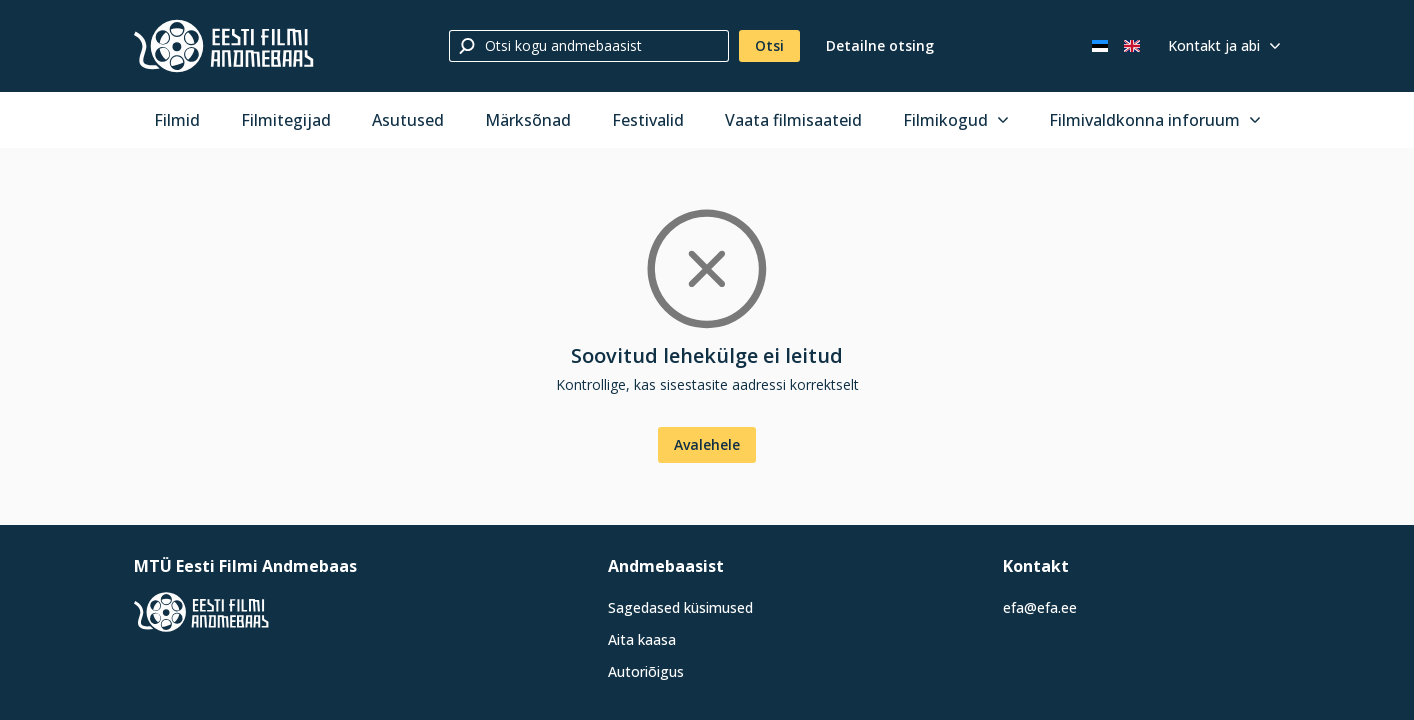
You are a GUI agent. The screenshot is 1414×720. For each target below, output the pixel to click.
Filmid (177, 120)
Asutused (408, 120)
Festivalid (648, 120)
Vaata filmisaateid (793, 120)
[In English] (1132, 46)
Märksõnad (528, 120)
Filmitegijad (286, 120)
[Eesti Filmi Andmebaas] (224, 46)
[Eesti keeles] (1100, 46)
